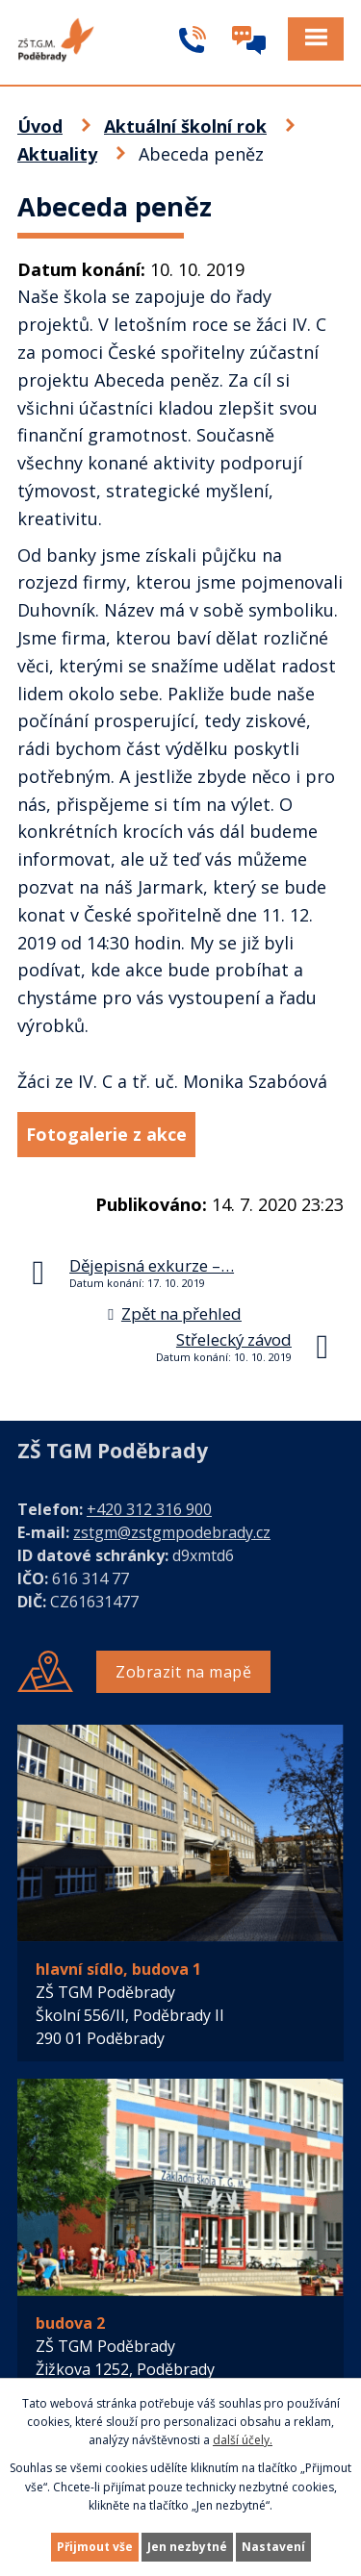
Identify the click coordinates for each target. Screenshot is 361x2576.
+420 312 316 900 (149, 1509)
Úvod (40, 126)
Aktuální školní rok (185, 126)
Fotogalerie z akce (106, 1134)
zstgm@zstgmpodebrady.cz (172, 1532)
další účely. (242, 2440)
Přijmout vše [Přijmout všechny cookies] (95, 2546)
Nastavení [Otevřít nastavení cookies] (273, 2546)
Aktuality (57, 153)
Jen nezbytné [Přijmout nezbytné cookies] (187, 2546)
